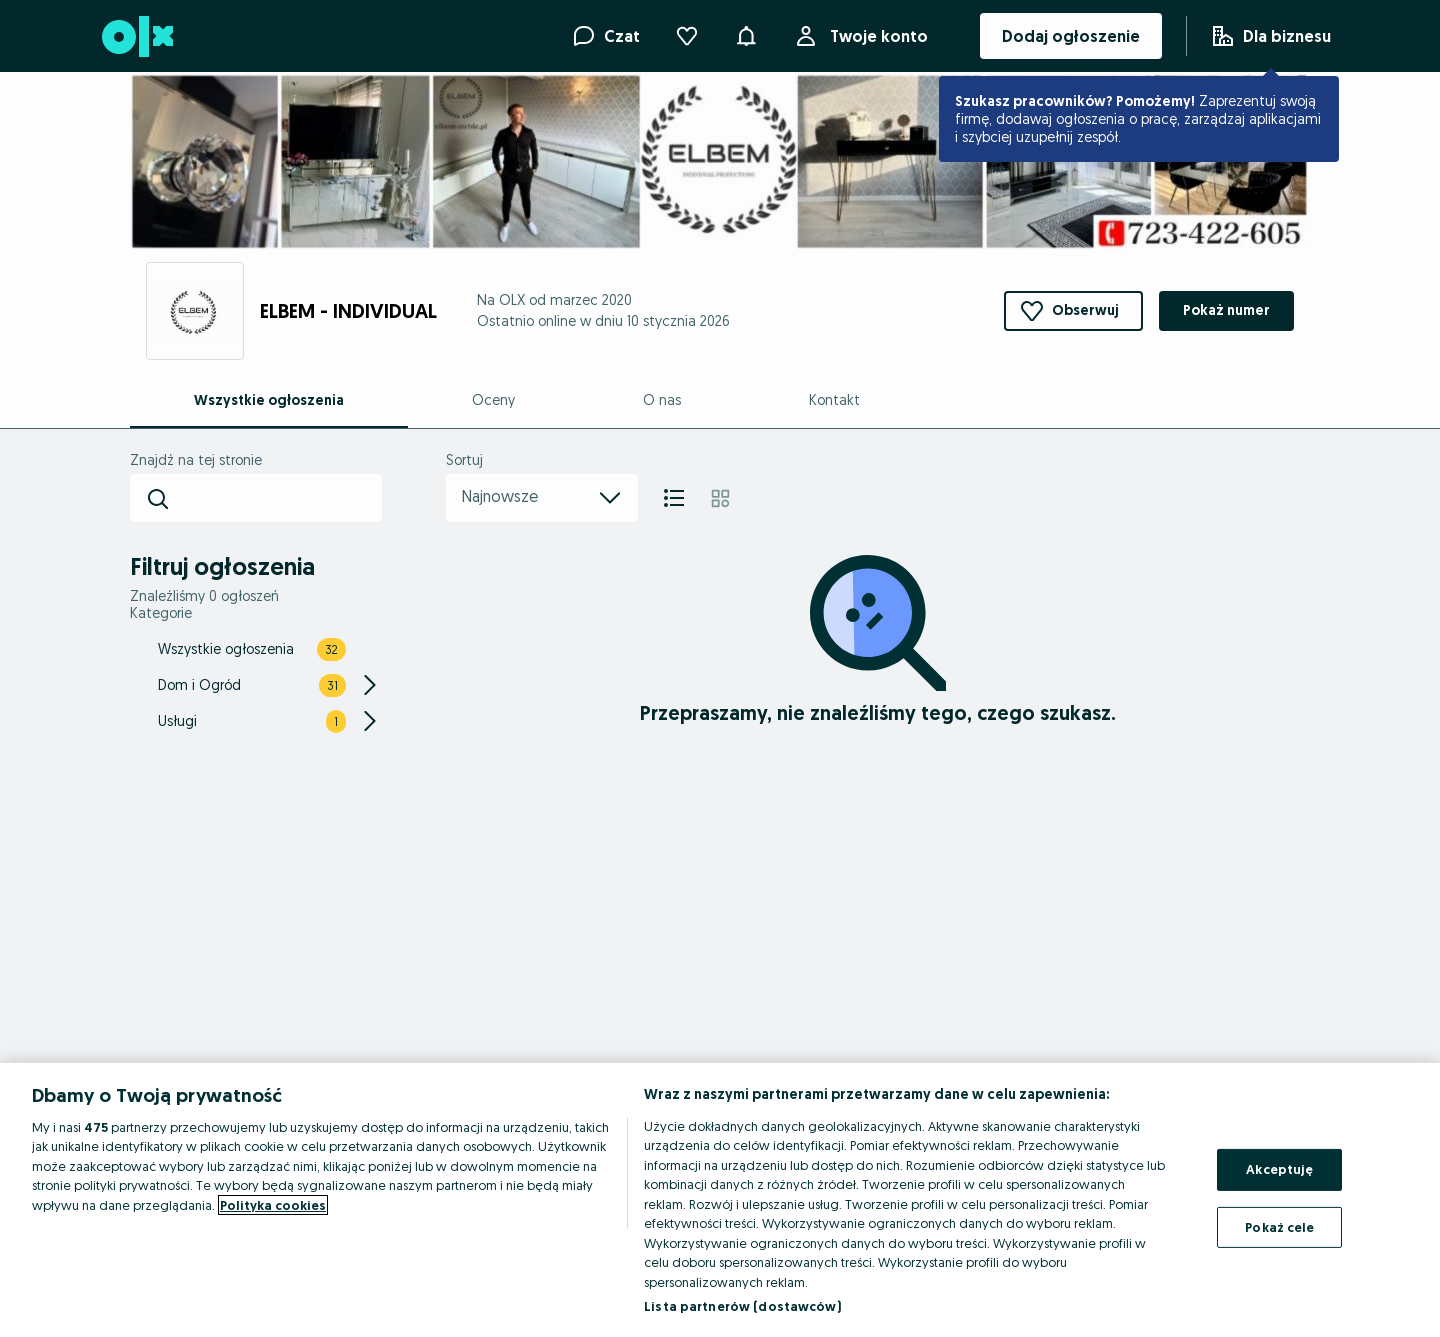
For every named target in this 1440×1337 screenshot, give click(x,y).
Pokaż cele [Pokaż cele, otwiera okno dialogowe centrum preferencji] (1279, 1226)
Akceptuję (1279, 1169)
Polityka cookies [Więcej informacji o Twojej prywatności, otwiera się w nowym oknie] (273, 1205)
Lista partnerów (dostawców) (742, 1306)
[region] (720, 1200)
